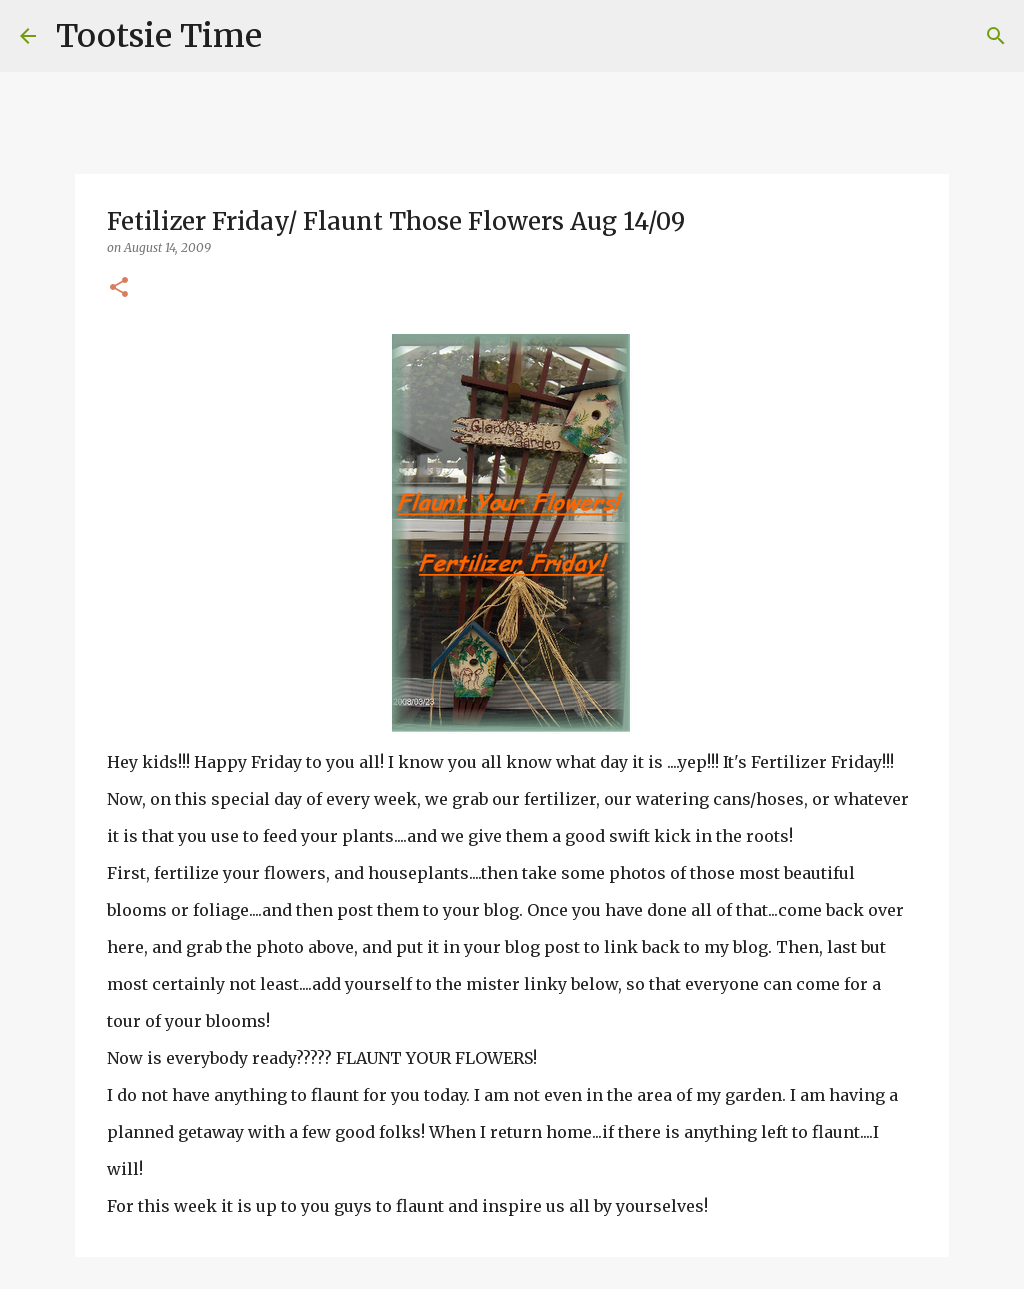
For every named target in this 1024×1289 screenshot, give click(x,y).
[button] (119, 288)
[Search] (290, 36)
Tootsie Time (159, 36)
